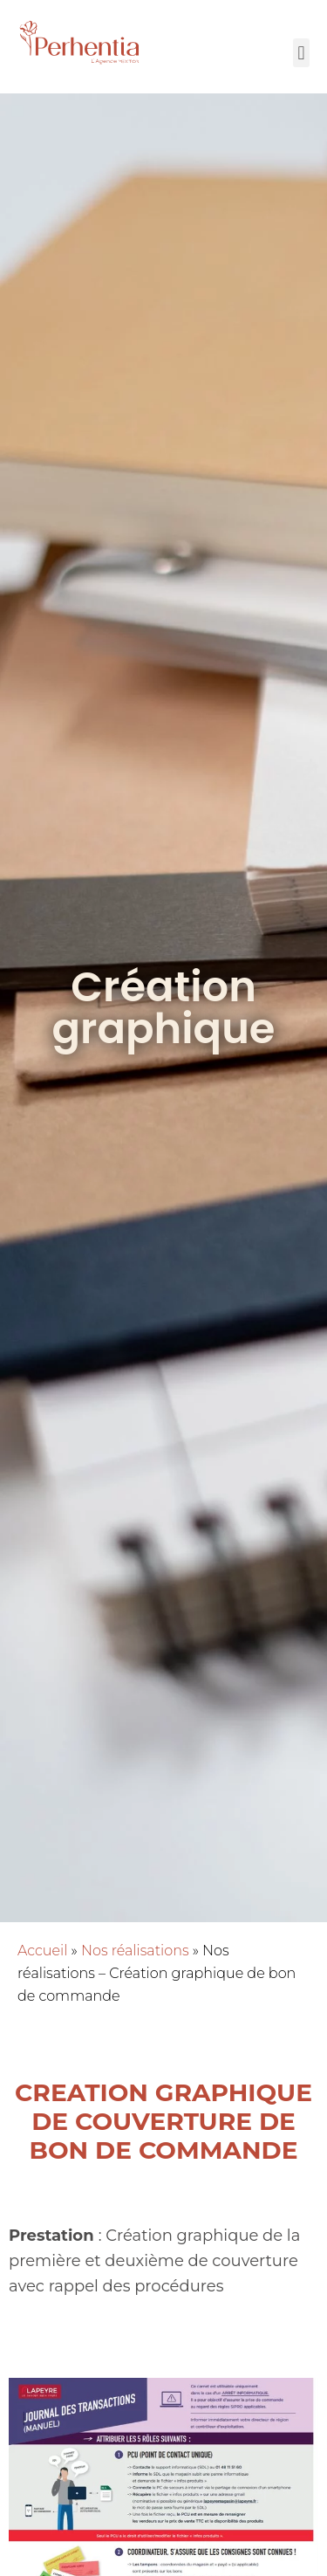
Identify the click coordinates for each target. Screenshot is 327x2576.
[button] (301, 52)
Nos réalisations (135, 1950)
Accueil (42, 1950)
